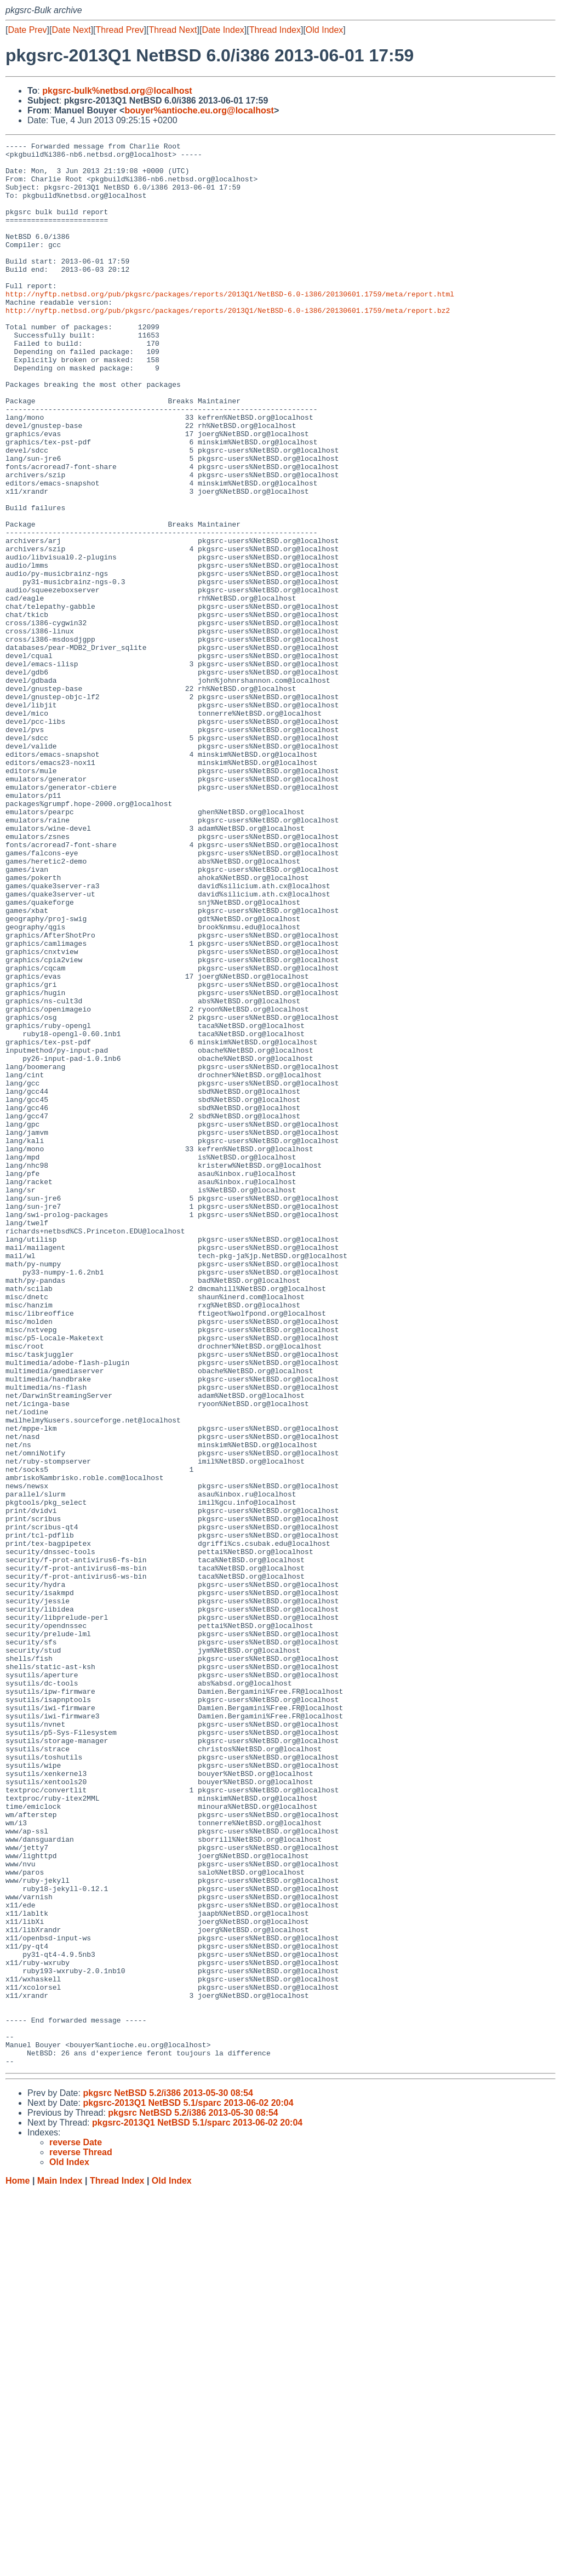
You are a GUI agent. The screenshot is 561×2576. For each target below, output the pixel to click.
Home (17, 2565)
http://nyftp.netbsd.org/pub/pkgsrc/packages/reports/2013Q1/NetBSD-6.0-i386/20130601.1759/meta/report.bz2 (227, 345)
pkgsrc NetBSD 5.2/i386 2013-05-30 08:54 (168, 2477)
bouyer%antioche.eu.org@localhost (199, 110)
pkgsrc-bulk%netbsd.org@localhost (117, 90)
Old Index (324, 30)
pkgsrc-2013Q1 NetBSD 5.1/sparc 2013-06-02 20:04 (188, 2487)
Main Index (60, 2565)
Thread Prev (120, 30)
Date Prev (27, 30)
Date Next (70, 30)
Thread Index (275, 30)
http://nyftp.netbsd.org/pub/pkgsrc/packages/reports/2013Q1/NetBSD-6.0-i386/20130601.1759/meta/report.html (229, 325)
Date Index (223, 30)
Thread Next (172, 30)
